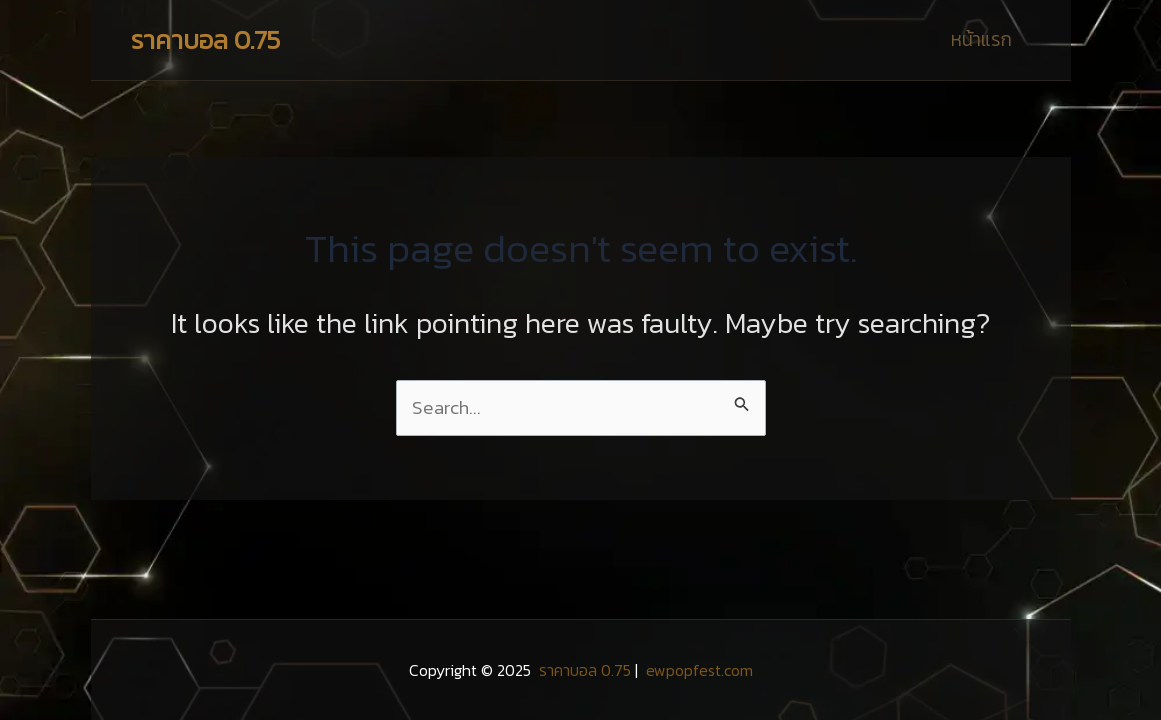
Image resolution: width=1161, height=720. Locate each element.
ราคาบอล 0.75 (205, 39)
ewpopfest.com (697, 670)
